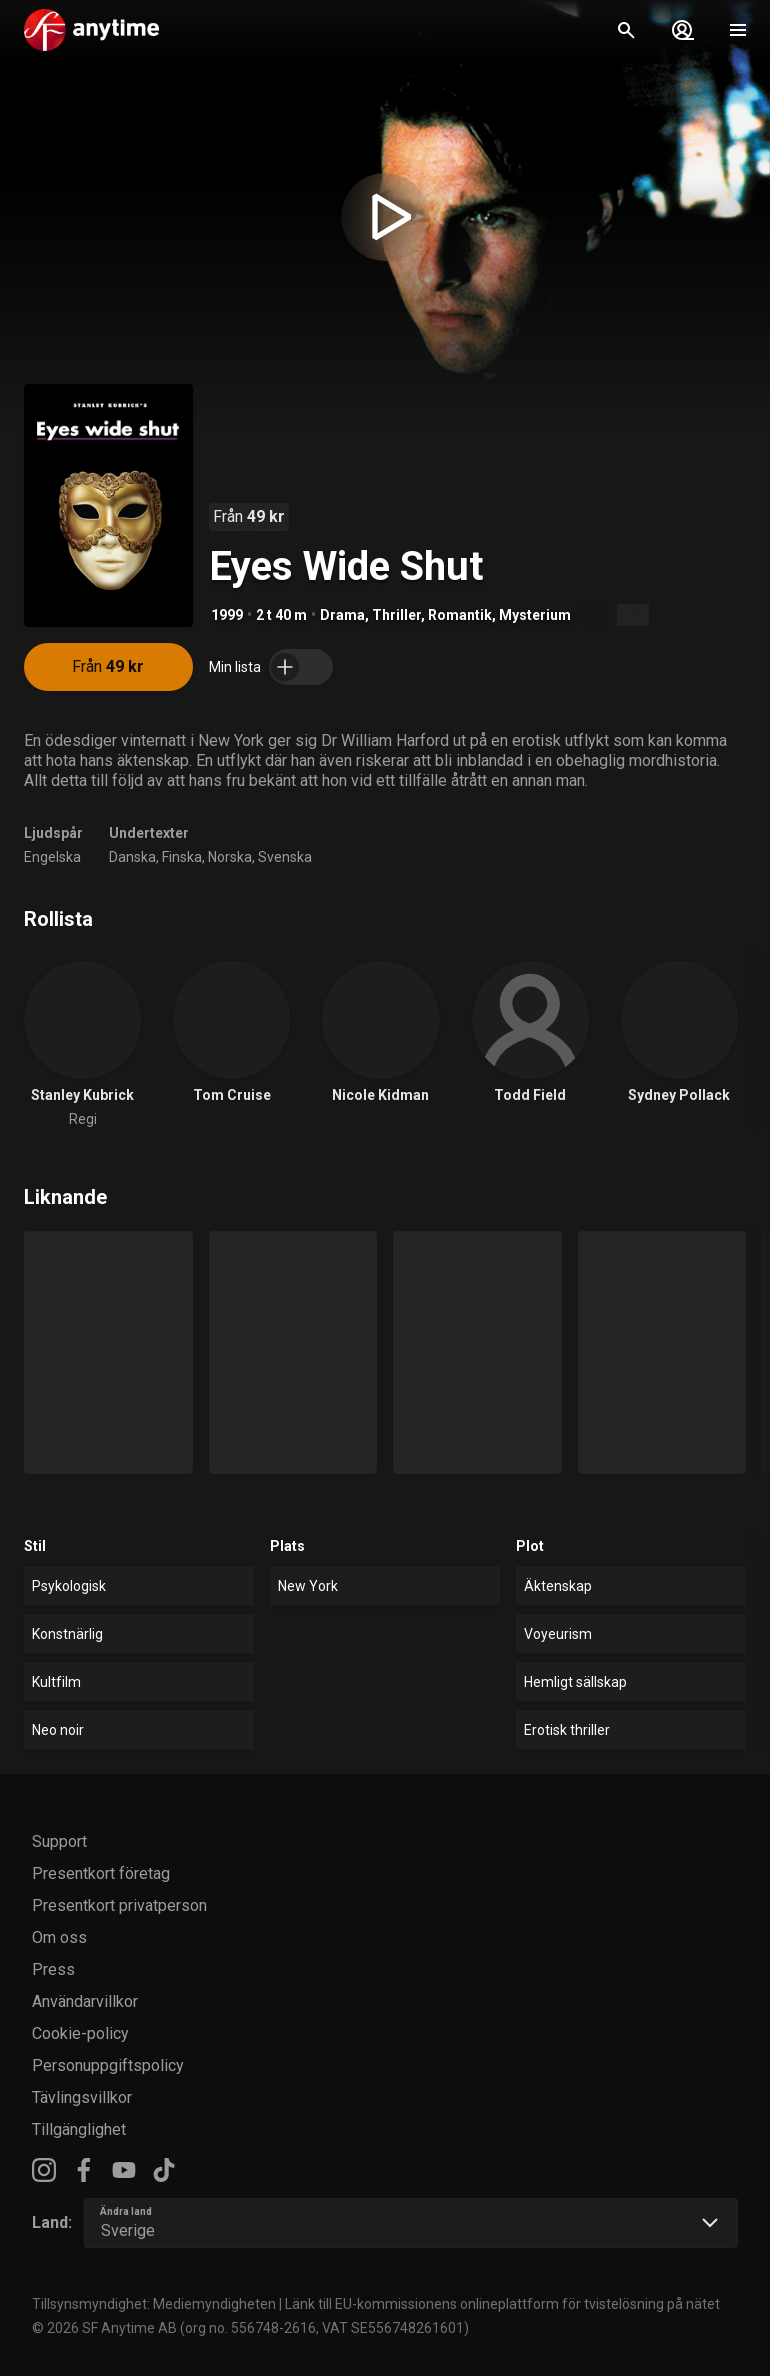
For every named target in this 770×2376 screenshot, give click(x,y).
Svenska (285, 857)
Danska (132, 857)
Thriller (396, 615)
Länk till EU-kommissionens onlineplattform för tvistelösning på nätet (502, 2304)
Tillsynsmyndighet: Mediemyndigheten (154, 2304)
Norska (230, 857)
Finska (182, 857)
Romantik (460, 615)
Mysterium (535, 615)
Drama (342, 615)
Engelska (52, 857)
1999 (227, 615)
